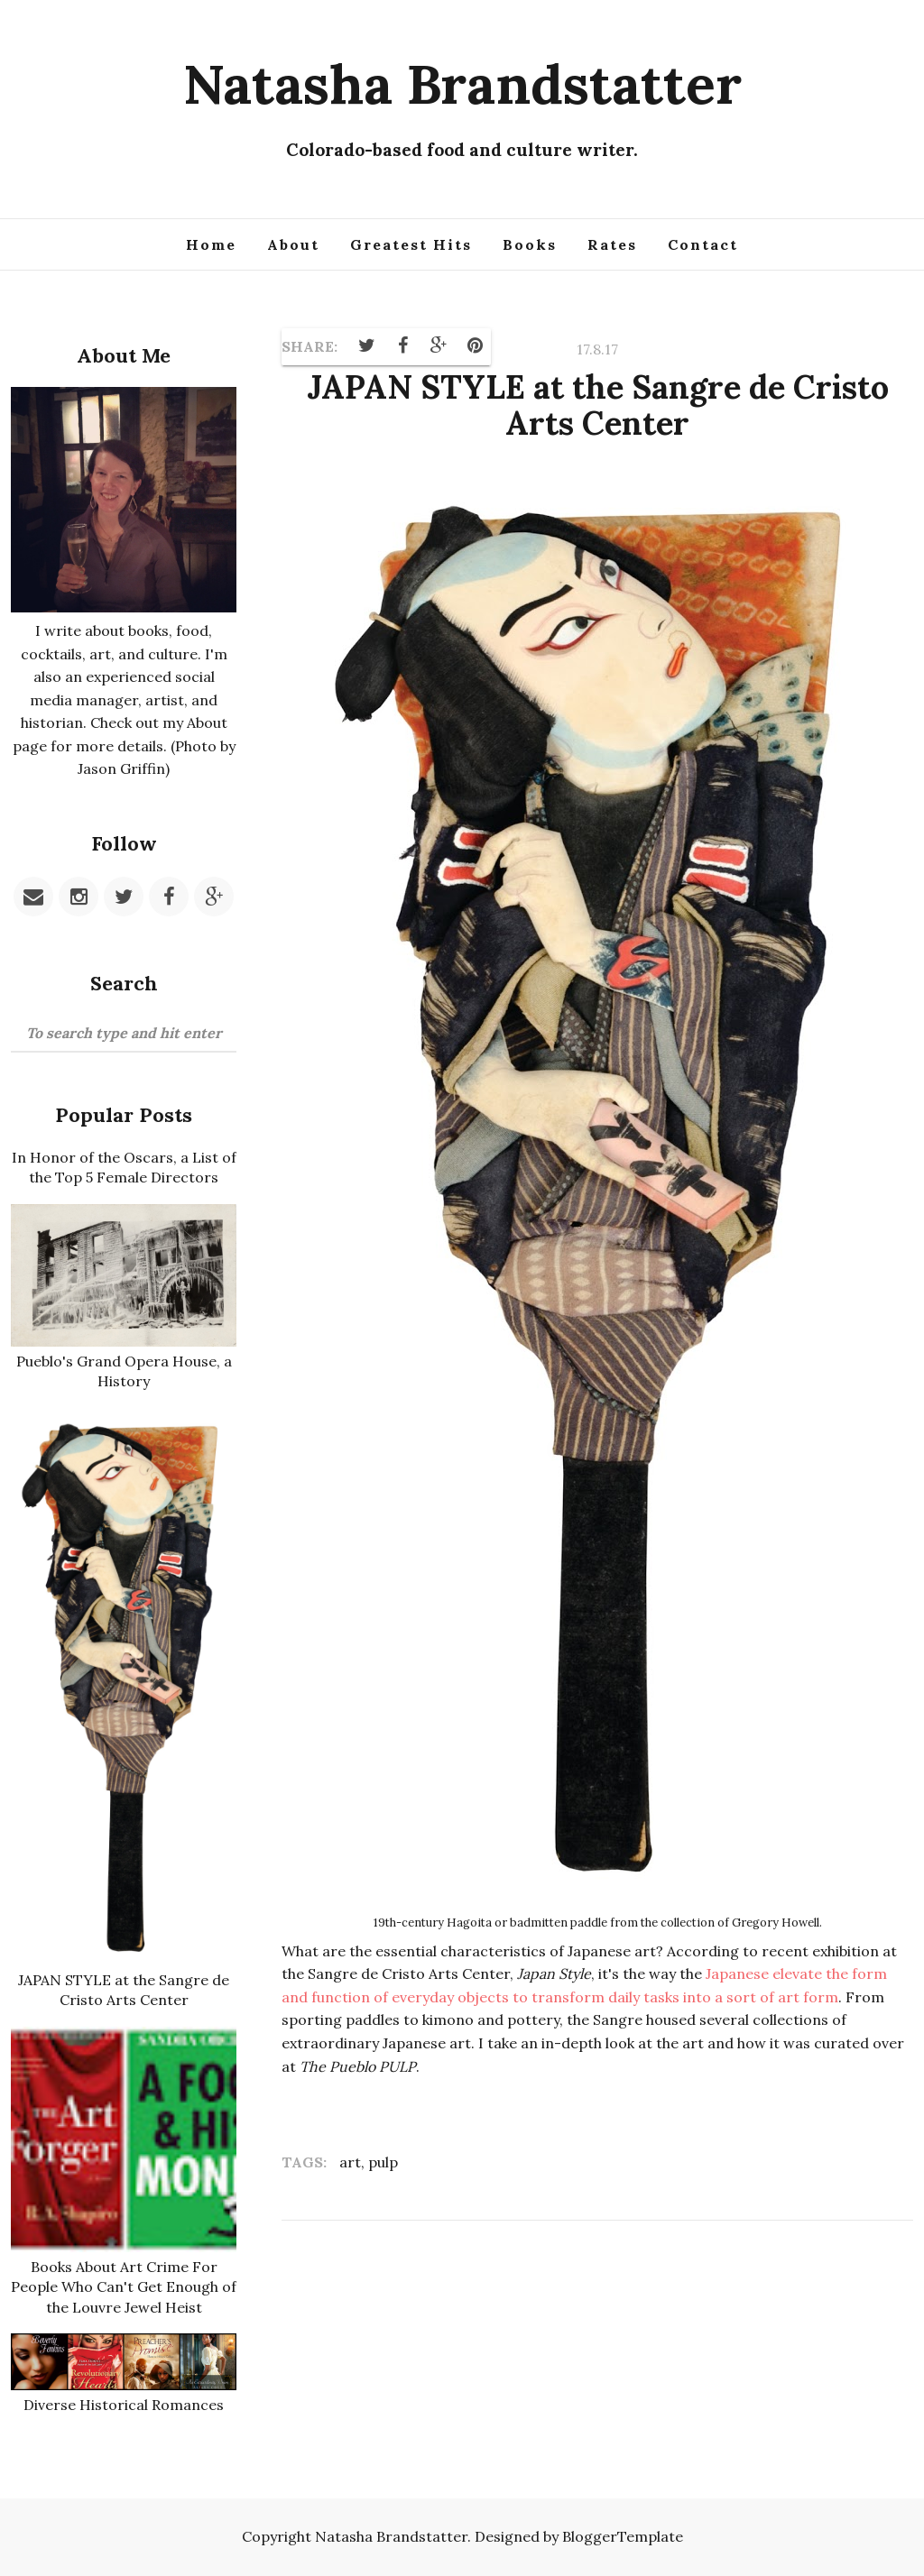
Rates (612, 244)
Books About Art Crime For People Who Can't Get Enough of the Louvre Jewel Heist (123, 2287)
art (350, 2162)
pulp (383, 2162)
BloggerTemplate (622, 2536)
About (293, 244)
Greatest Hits (411, 244)
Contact (703, 244)
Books (530, 244)
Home (211, 244)
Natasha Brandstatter (462, 84)
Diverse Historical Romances (123, 2405)
